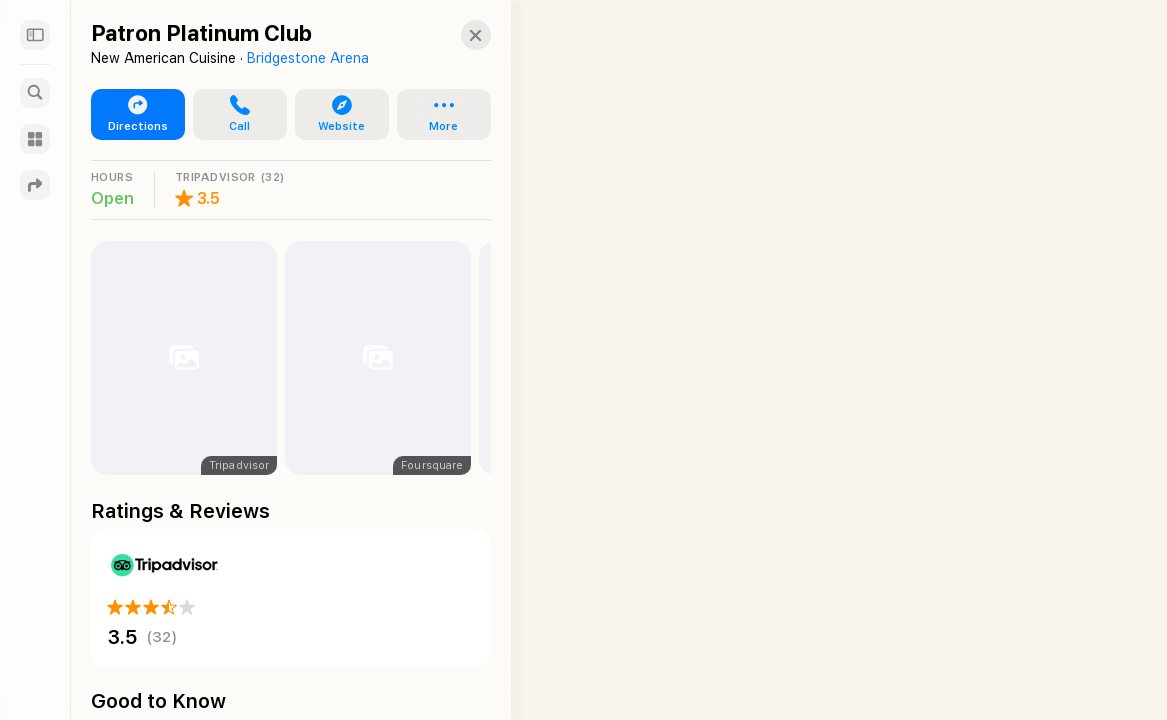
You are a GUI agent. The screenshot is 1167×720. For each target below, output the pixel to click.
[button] (456, 35)
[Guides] (35, 139)
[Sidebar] (35, 35)
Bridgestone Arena (308, 58)
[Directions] (35, 185)
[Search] (35, 93)
